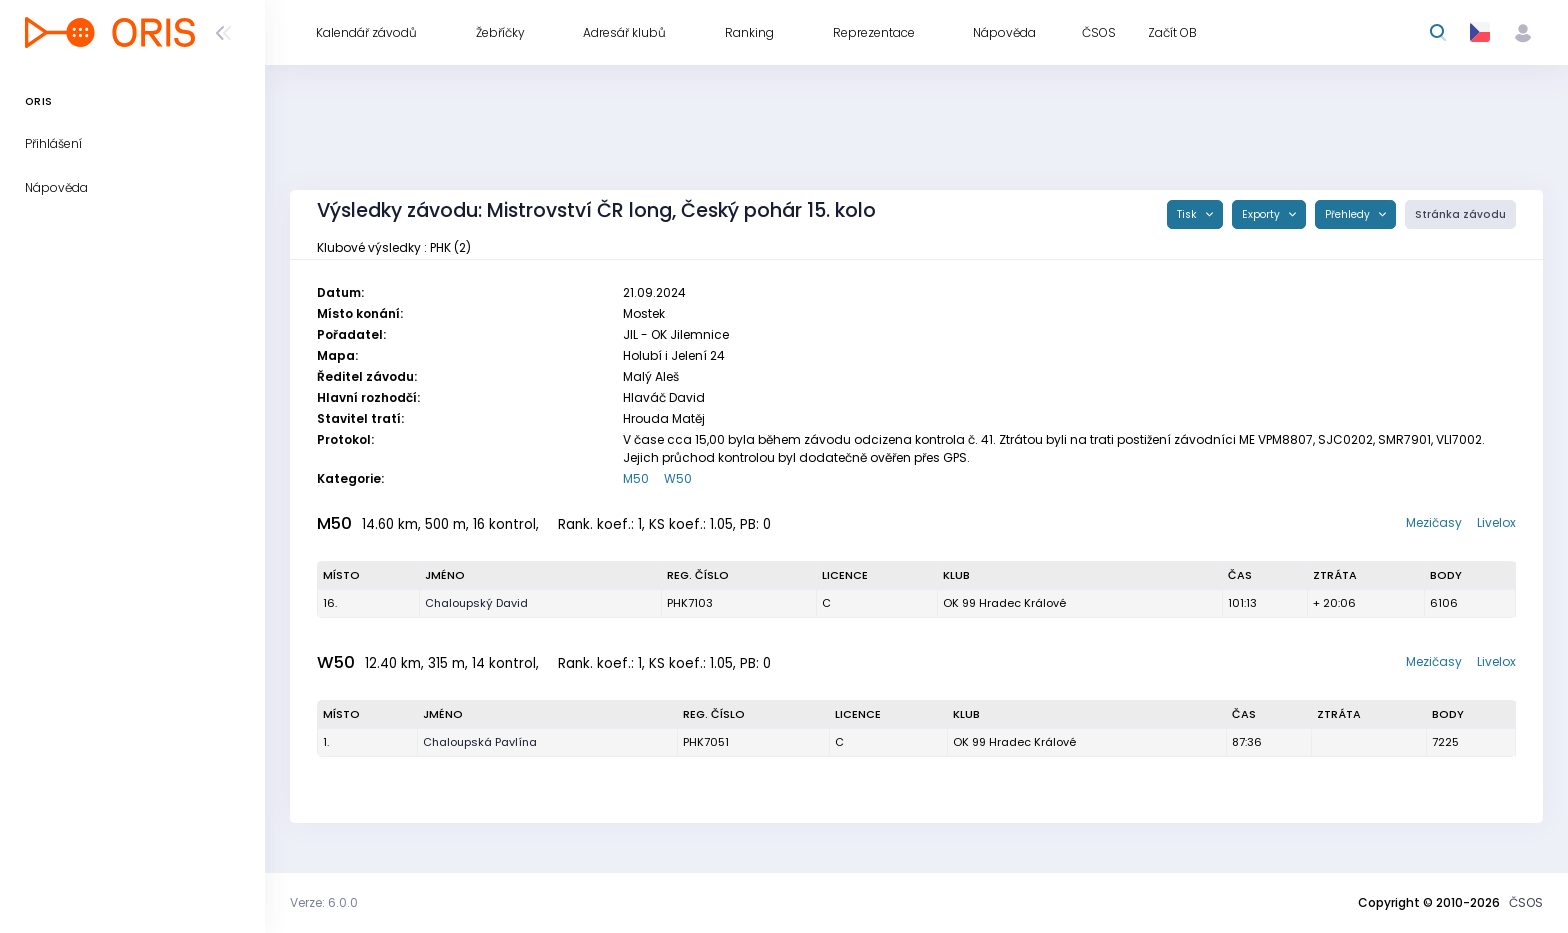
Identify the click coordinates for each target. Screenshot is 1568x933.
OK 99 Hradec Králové (1004, 603)
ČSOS (1526, 902)
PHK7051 (706, 742)
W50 (678, 478)
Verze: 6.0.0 (324, 902)
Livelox (1496, 522)
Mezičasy (1434, 522)
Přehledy (1349, 214)
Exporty (1262, 214)
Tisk (1188, 214)
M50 (636, 478)
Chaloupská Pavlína (480, 742)
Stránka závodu (1460, 214)
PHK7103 (690, 603)
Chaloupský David (476, 603)
